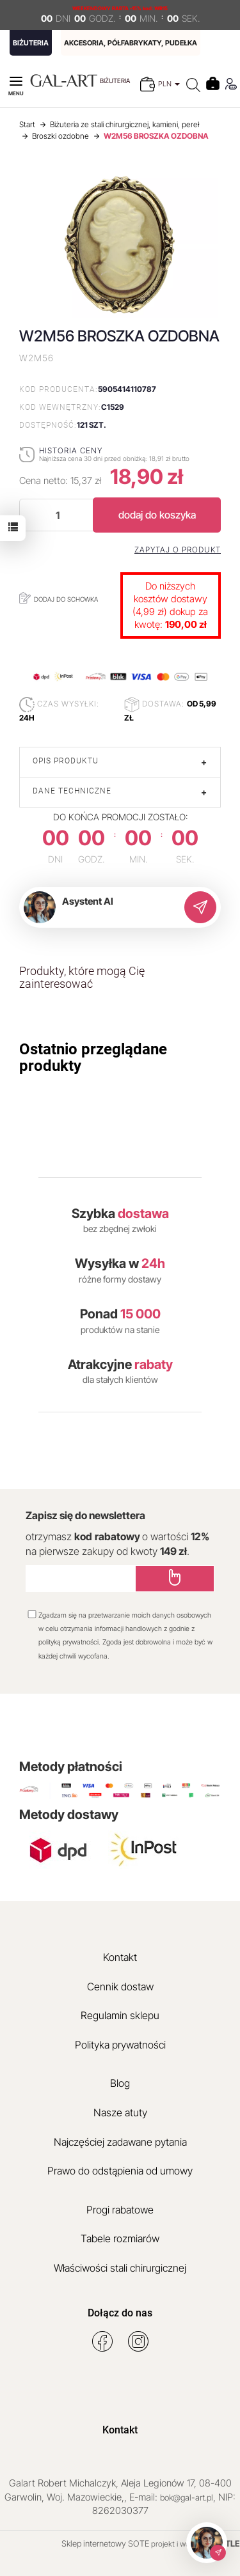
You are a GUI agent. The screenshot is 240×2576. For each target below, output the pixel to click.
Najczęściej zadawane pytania (120, 2141)
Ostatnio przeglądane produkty (93, 1057)
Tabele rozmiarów (120, 2238)
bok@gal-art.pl (186, 2497)
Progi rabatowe (120, 2209)
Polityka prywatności (120, 2044)
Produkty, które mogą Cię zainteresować (82, 977)
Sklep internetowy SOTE (105, 2543)
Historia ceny (70, 450)
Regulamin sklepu (120, 2015)
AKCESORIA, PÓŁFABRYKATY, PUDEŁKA (130, 42)
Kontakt (120, 1957)
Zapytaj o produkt (177, 550)
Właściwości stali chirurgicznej (120, 2267)
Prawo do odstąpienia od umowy (120, 2170)
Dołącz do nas (120, 2313)
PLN (169, 83)
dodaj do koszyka (157, 514)
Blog (120, 2083)
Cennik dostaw (120, 1986)
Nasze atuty (120, 2112)
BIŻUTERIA (31, 42)
